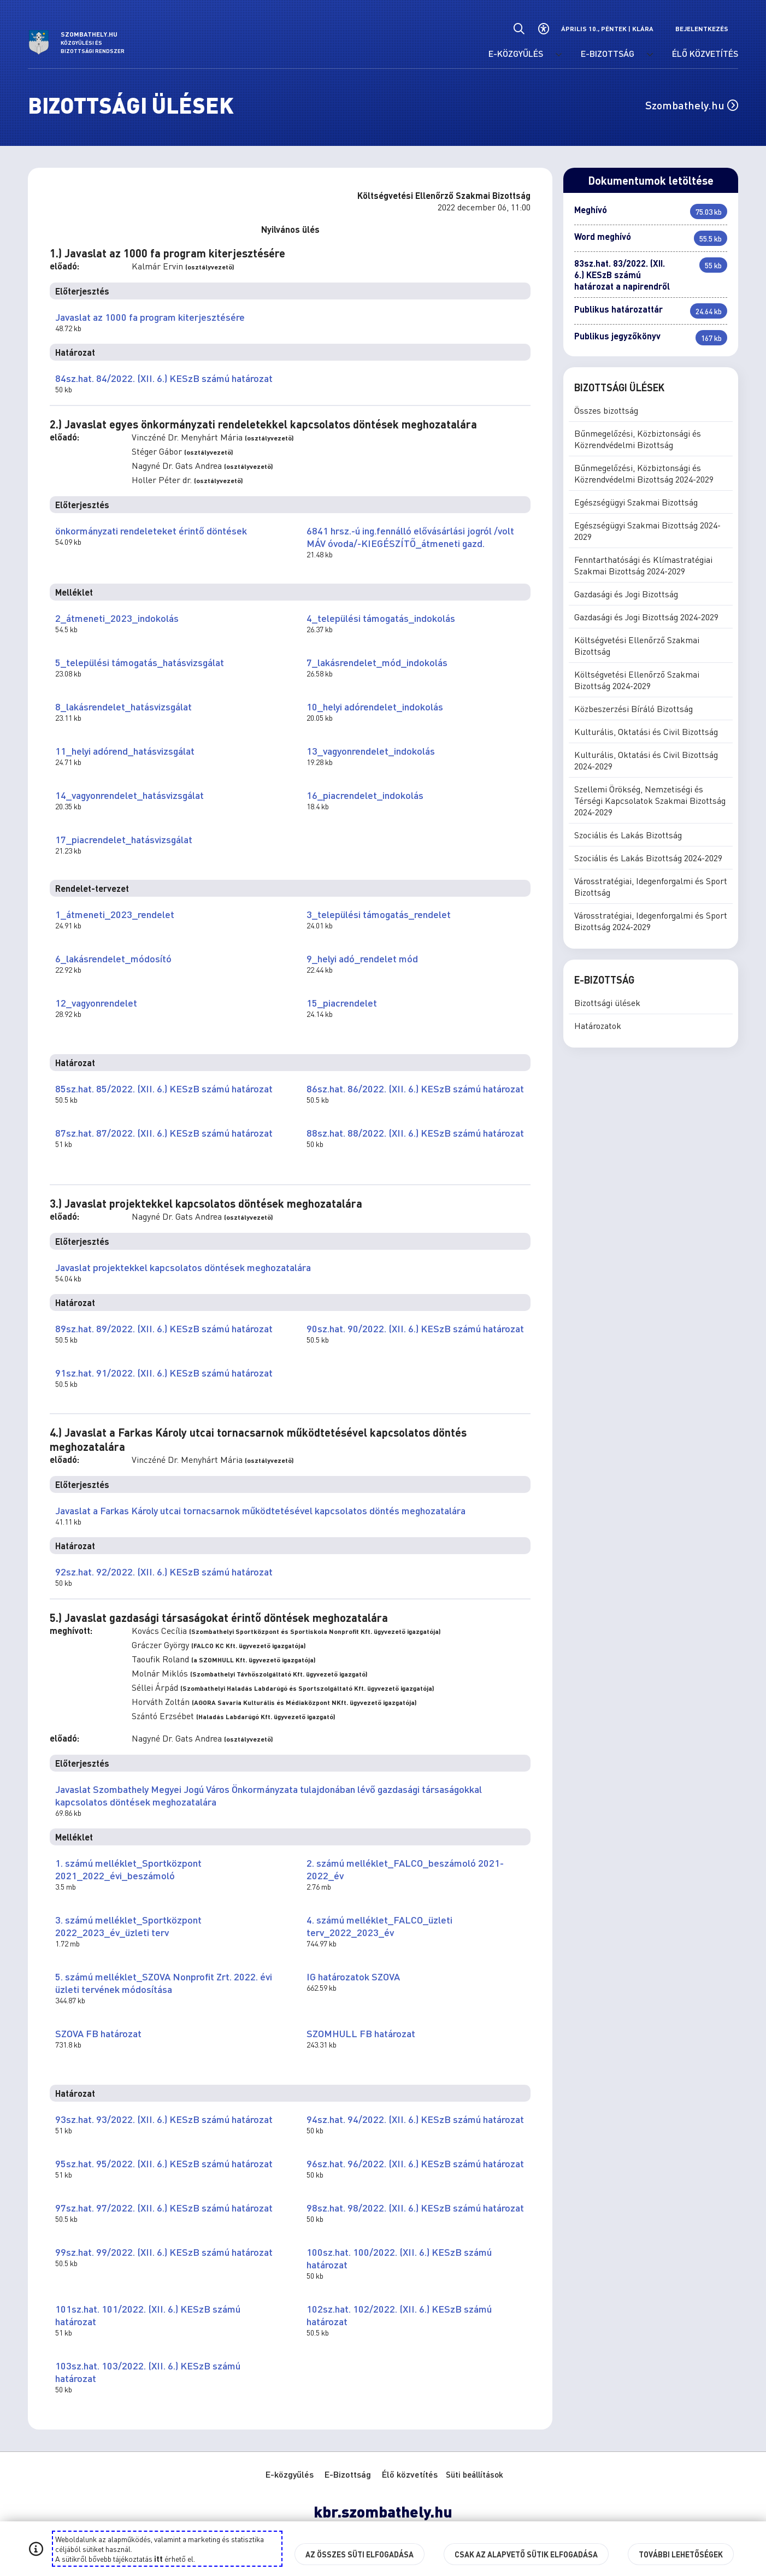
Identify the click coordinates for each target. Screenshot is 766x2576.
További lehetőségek (681, 2554)
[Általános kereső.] (518, 28)
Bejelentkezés (701, 29)
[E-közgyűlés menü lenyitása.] (559, 54)
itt (158, 2558)
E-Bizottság (348, 2474)
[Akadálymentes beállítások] (543, 28)
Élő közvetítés (410, 2474)
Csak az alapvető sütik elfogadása (526, 2554)
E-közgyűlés (290, 2474)
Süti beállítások (474, 2474)
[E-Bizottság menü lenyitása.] (650, 54)
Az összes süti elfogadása (359, 2554)
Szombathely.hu (691, 105)
